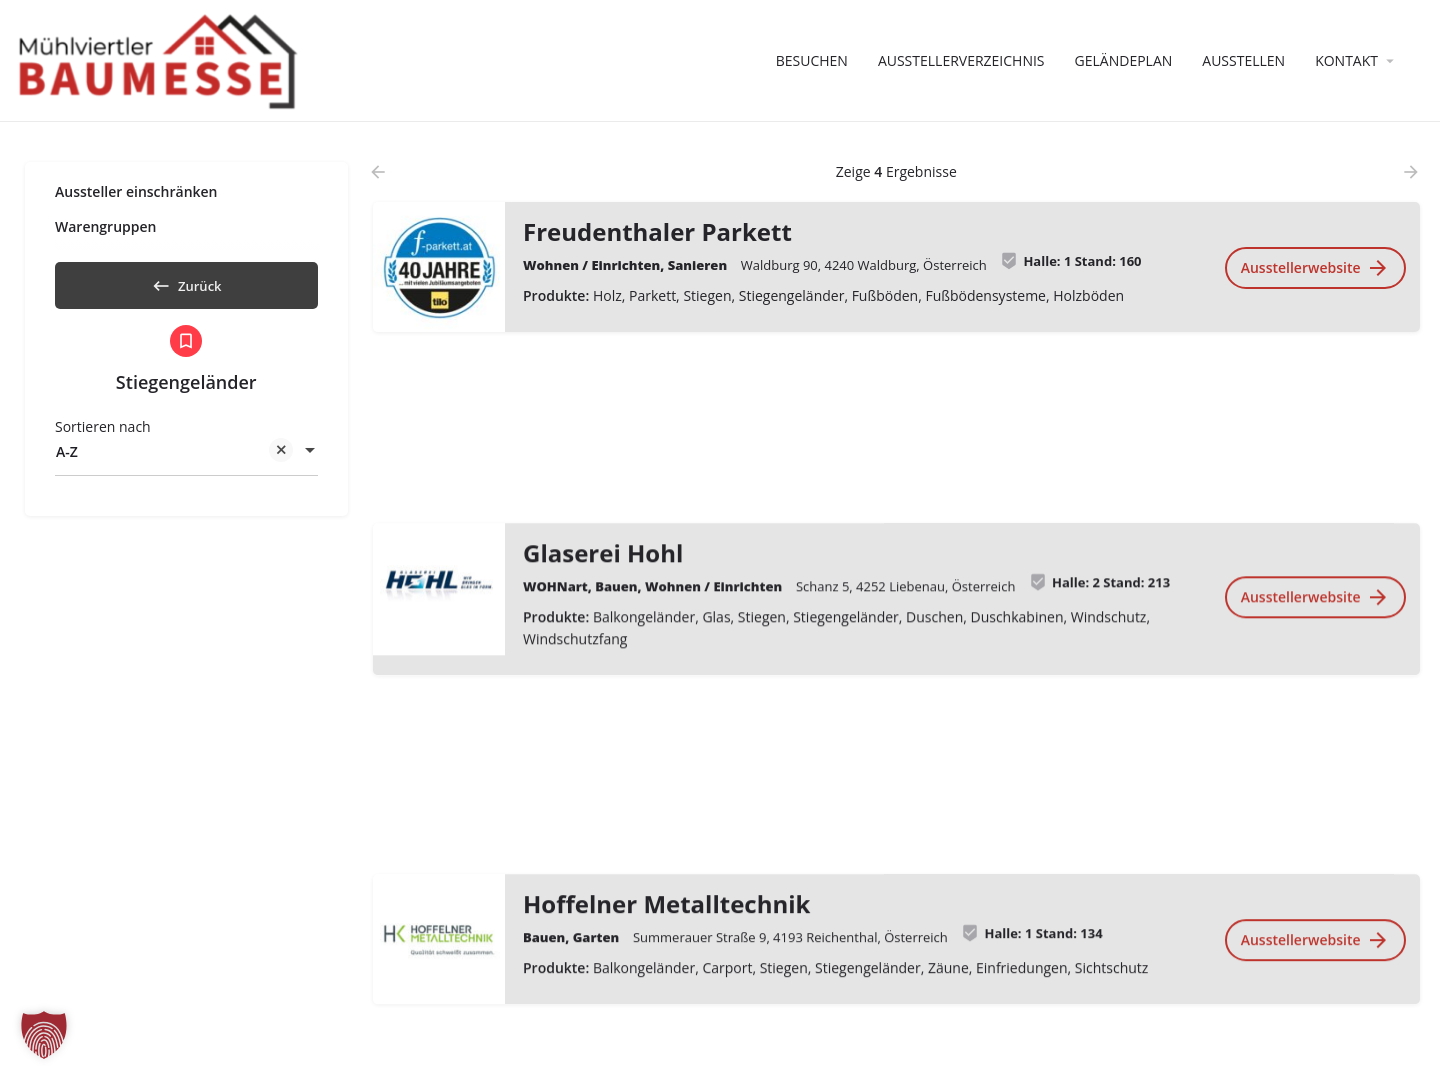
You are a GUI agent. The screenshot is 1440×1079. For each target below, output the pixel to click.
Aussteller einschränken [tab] (136, 191)
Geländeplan (1124, 60)
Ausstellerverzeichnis (961, 60)
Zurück (186, 282)
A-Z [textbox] (174, 460)
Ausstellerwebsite (1314, 268)
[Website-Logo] (161, 59)
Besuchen (812, 60)
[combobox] (186, 459)
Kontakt (1346, 60)
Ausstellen (1243, 60)
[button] (44, 1035)
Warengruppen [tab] (105, 226)
